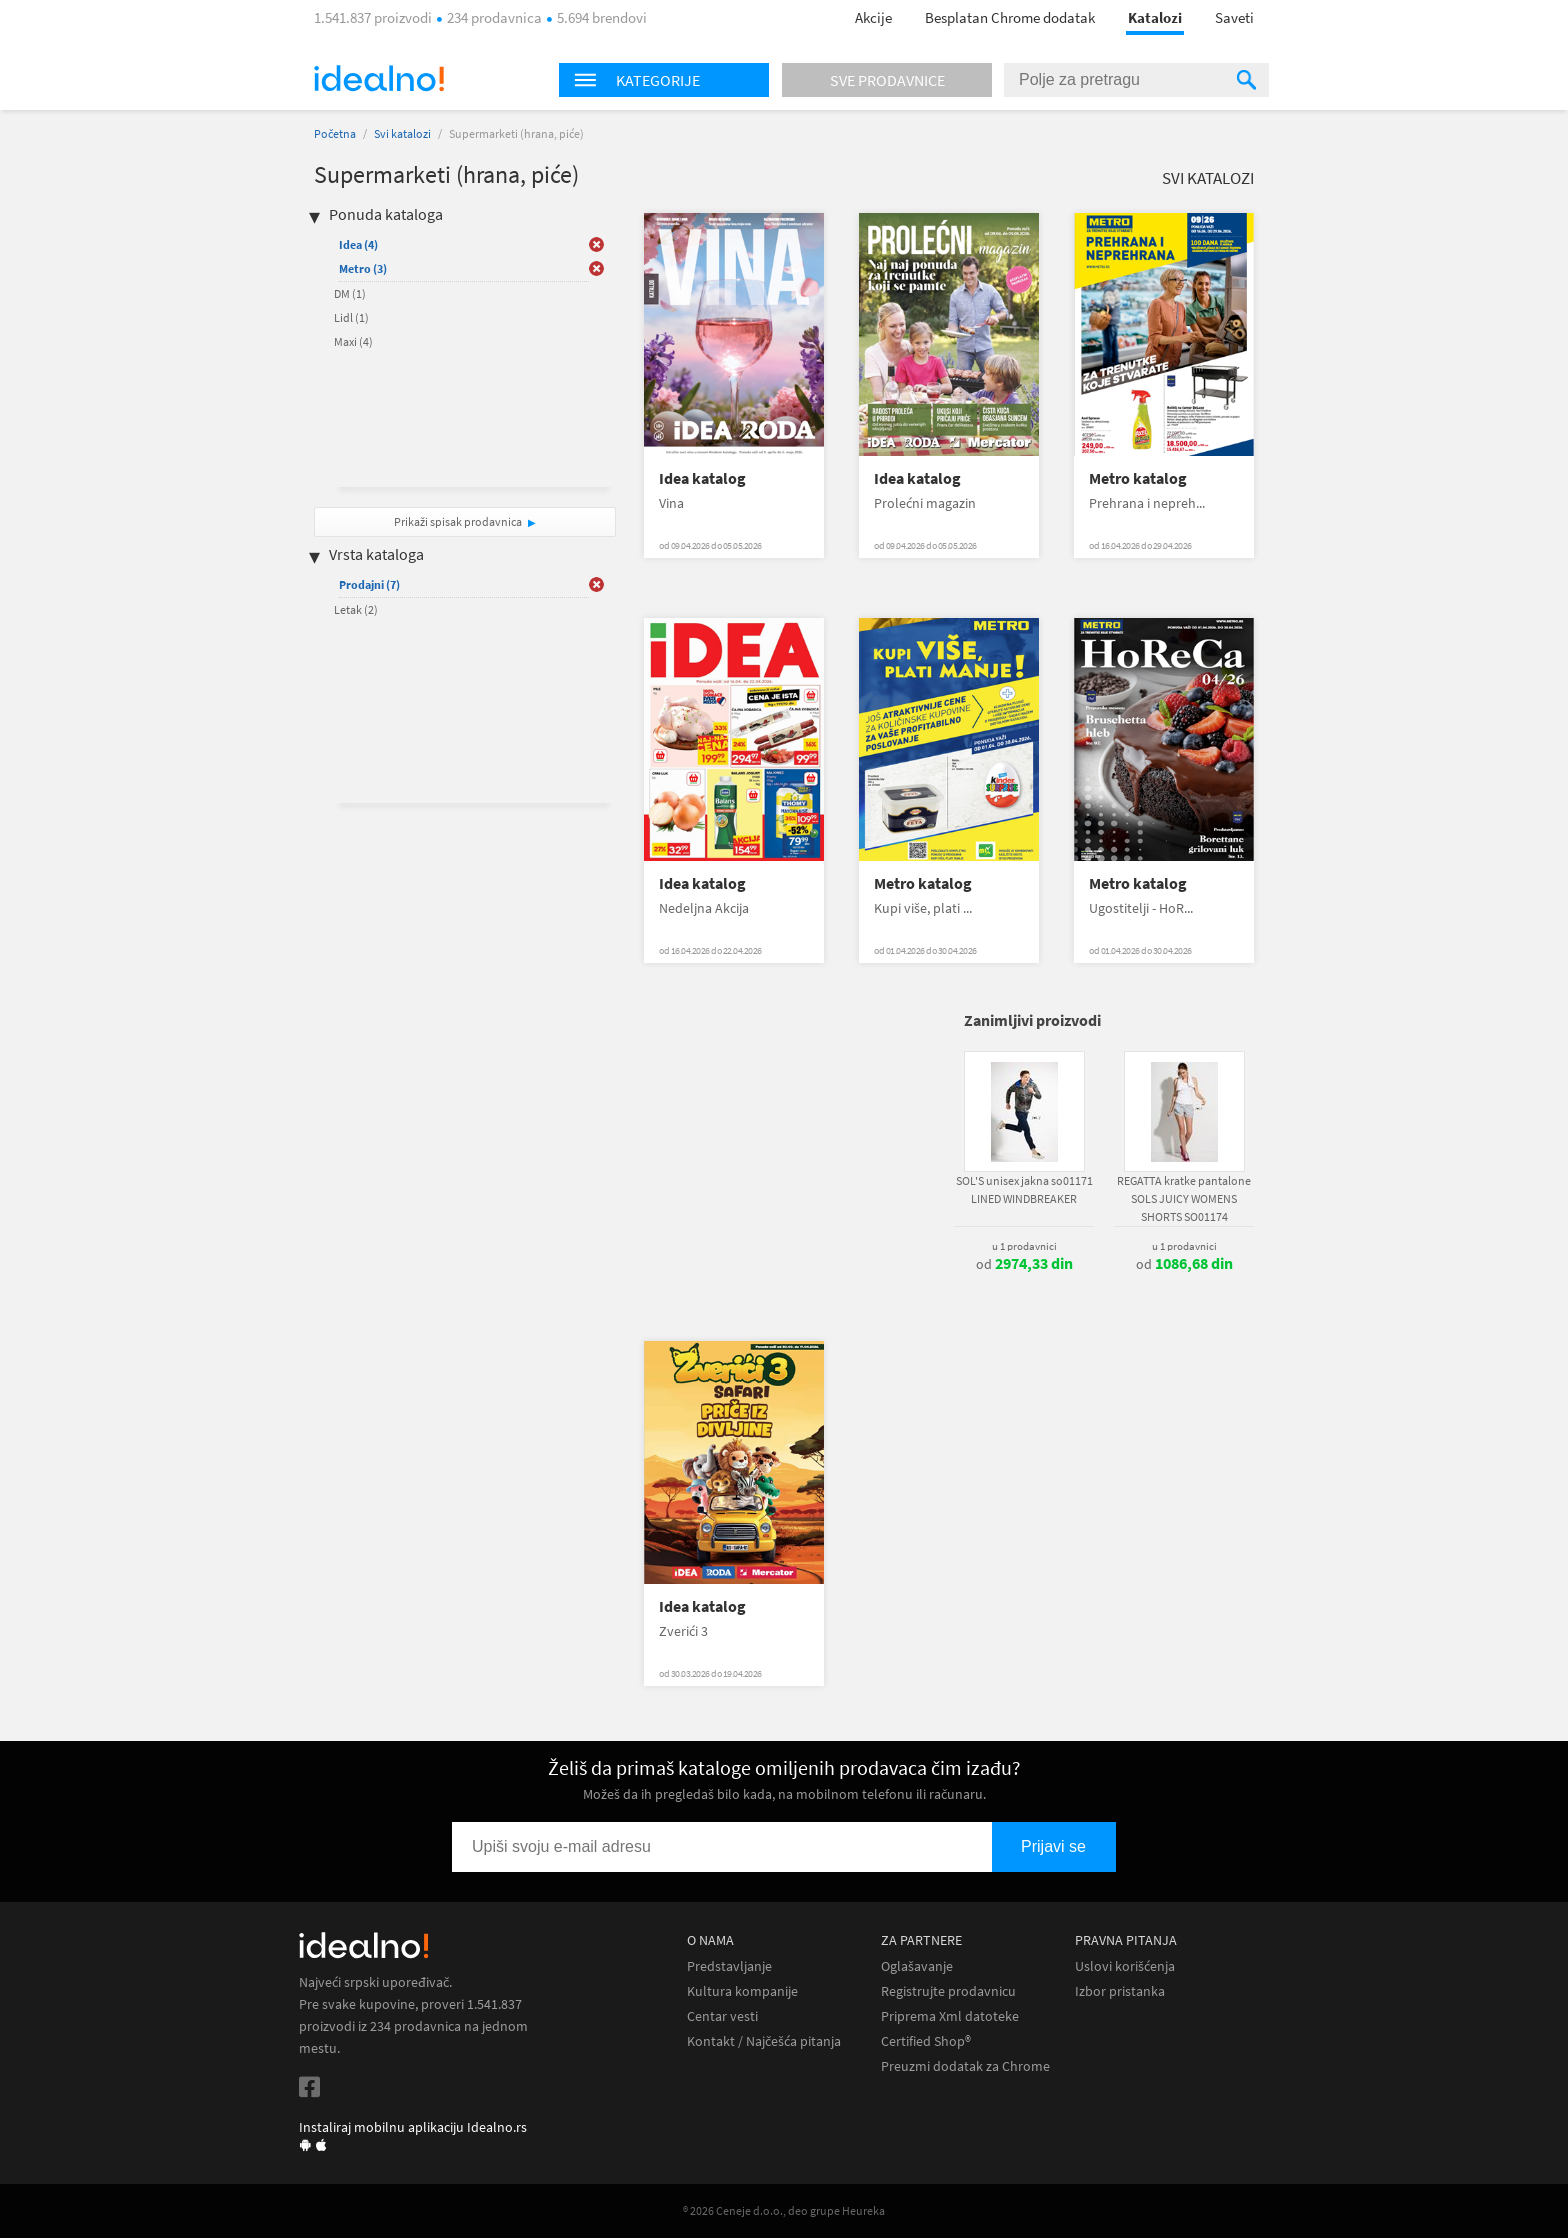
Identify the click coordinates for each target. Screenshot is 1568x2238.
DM (350, 293)
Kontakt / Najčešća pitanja (764, 2041)
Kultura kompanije (742, 1991)
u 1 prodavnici (1024, 1246)
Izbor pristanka (1120, 1991)
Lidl (351, 317)
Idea (358, 244)
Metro (363, 268)
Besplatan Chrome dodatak (1010, 17)
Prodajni (369, 584)
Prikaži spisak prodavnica (458, 521)
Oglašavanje (917, 1966)
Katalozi (1155, 17)
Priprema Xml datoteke (950, 2016)
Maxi (353, 341)
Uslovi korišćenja (1125, 1966)
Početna (335, 133)
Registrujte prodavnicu (948, 1991)
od (1024, 1264)
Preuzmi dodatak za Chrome (965, 2066)
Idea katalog (702, 478)
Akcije (873, 17)
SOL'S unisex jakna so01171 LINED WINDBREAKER (1024, 1189)
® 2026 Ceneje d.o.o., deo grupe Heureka (784, 2210)
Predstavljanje (729, 1966)
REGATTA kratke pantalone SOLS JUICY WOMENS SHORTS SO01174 (1184, 1198)
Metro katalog (1138, 478)
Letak (356, 609)
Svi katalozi (402, 133)
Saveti (1234, 17)
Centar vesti (722, 2016)
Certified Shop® (926, 2041)
